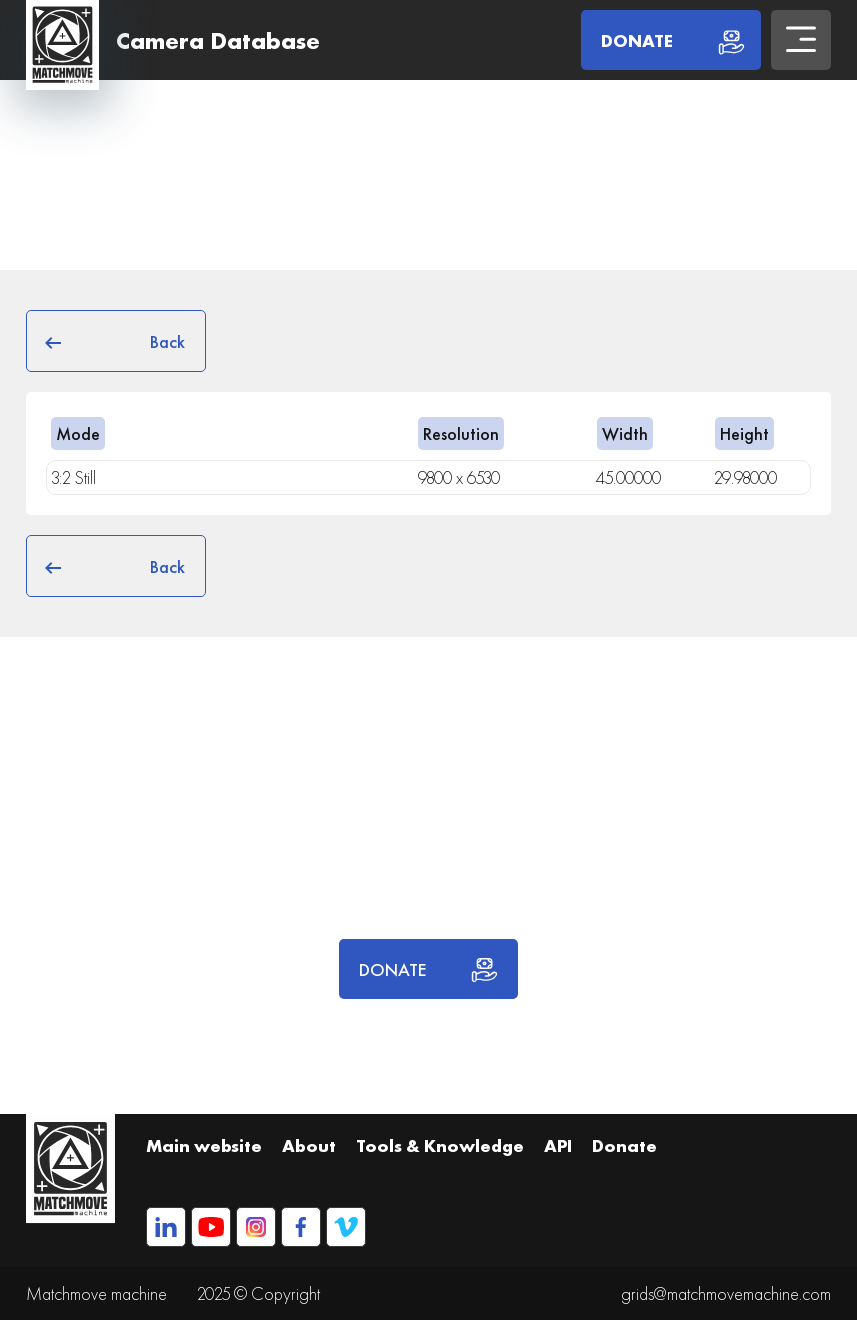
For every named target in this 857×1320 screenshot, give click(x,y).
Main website (204, 1145)
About (309, 1145)
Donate (624, 1145)
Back (116, 341)
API (558, 1145)
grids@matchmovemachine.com (726, 1293)
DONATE (428, 969)
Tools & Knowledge (440, 1145)
